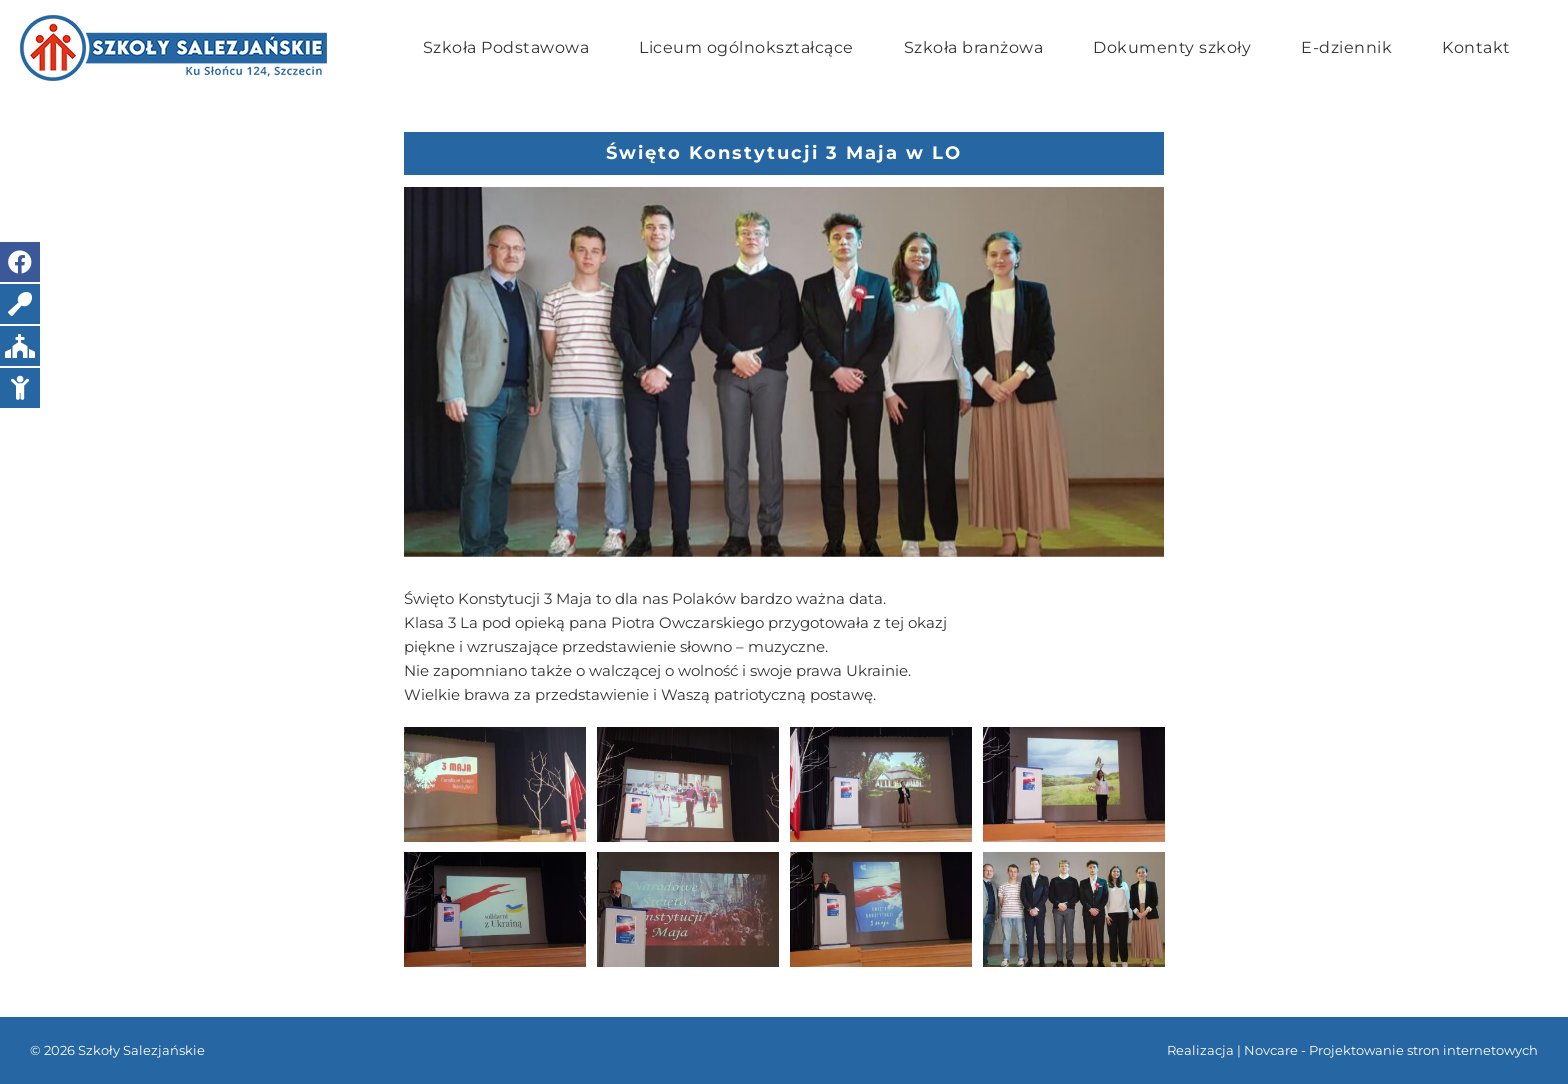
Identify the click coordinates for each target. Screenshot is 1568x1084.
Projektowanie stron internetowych (1423, 1050)
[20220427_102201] (784, 372)
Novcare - (1276, 1050)
